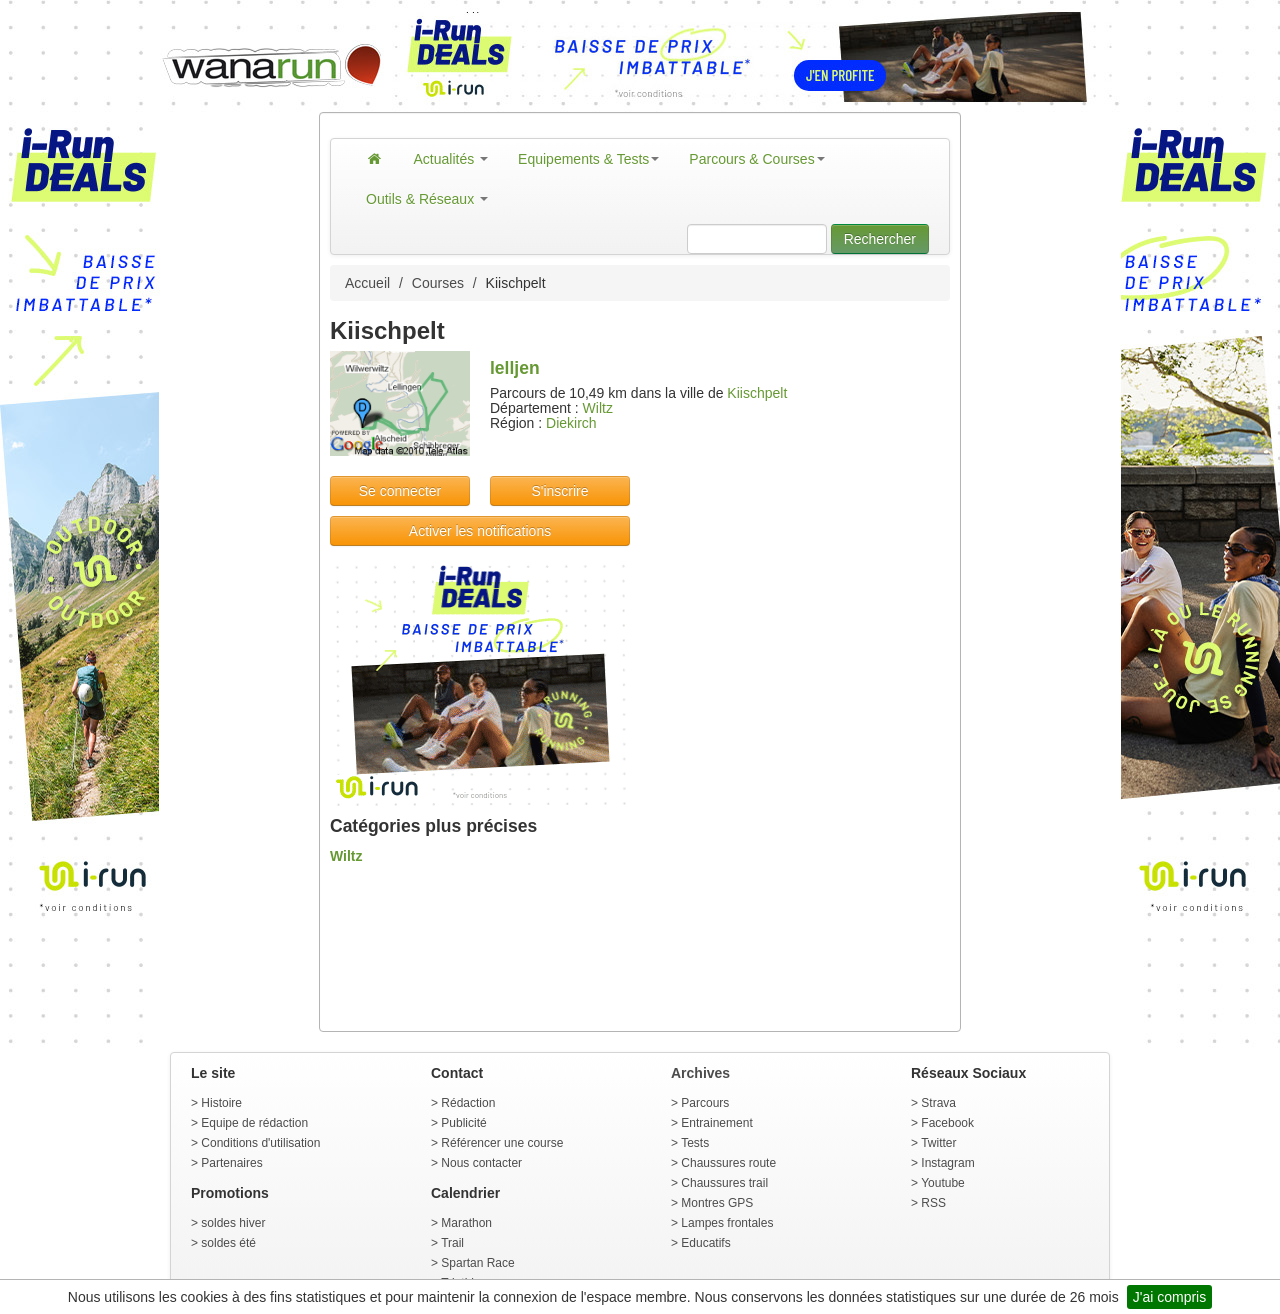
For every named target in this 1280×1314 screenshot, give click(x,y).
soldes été (228, 1243)
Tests (695, 1143)
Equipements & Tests (588, 159)
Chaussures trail (724, 1183)
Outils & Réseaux (427, 199)
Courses (438, 283)
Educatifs (705, 1243)
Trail (452, 1243)
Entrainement (716, 1123)
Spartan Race (477, 1263)
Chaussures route (728, 1163)
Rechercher (880, 239)
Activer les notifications (480, 531)
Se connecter (400, 491)
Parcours (705, 1103)
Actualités (451, 159)
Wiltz (598, 408)
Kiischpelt (757, 393)
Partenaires (231, 1163)
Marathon (466, 1223)
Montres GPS (717, 1203)
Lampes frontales (727, 1223)
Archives (700, 1073)
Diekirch (571, 423)
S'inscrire (559, 491)
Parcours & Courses (756, 159)
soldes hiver (233, 1223)
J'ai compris (1169, 1297)
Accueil (367, 283)
